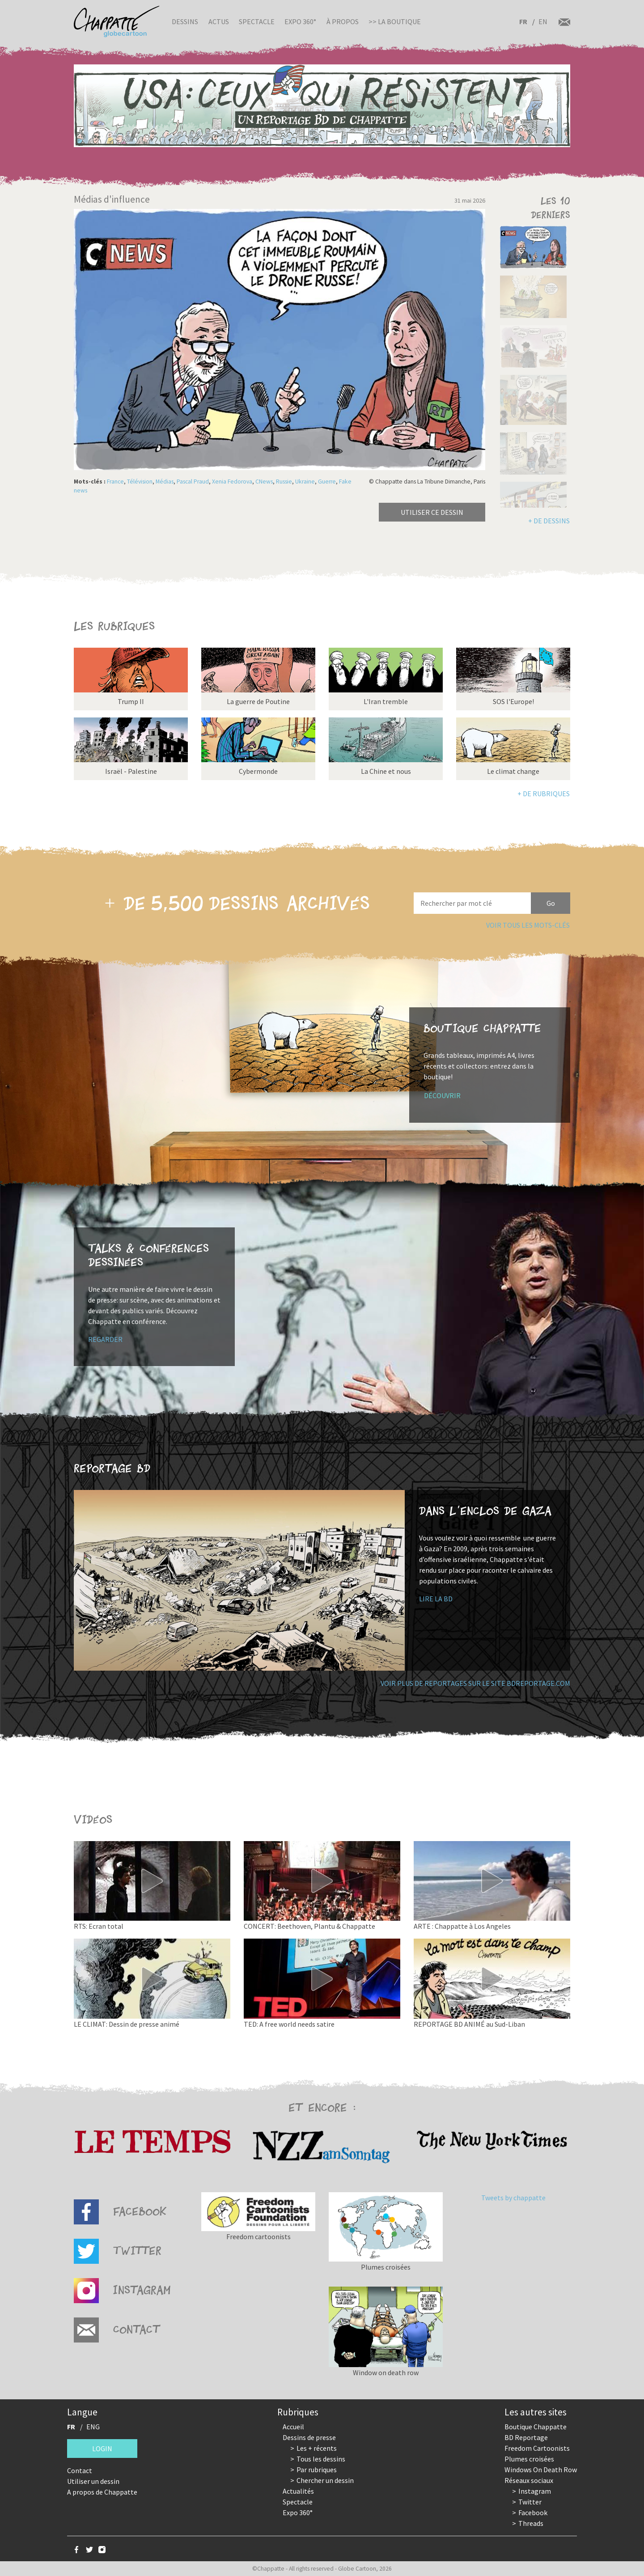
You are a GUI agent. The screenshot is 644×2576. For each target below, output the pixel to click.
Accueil (293, 2426)
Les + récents (317, 2448)
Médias (165, 481)
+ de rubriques (543, 793)
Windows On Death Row (540, 2469)
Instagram (534, 2491)
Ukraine (305, 481)
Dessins (185, 21)
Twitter (530, 2501)
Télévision (140, 481)
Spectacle (257, 21)
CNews (264, 481)
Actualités (298, 2491)
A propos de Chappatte (102, 2491)
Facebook (532, 2512)
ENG (93, 2426)
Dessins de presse (309, 2437)
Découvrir (442, 1095)
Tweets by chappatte (513, 2197)
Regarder (105, 1339)
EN (542, 21)
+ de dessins (549, 520)
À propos (342, 21)
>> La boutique (395, 21)
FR (523, 21)
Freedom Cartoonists (537, 2448)
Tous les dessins (321, 2458)
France (115, 481)
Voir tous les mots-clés (528, 925)
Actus (218, 21)
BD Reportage (526, 2437)
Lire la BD (436, 1598)
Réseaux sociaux (528, 2480)
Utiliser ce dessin (432, 512)
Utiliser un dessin (93, 2481)
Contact (79, 2470)
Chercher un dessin (325, 2480)
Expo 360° (300, 21)
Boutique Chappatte (535, 2426)
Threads (530, 2523)
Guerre (327, 481)
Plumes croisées (529, 2458)
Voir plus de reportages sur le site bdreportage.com (475, 1683)
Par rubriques (317, 2469)
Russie (284, 481)
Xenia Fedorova (232, 481)
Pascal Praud (193, 481)
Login (102, 2448)
